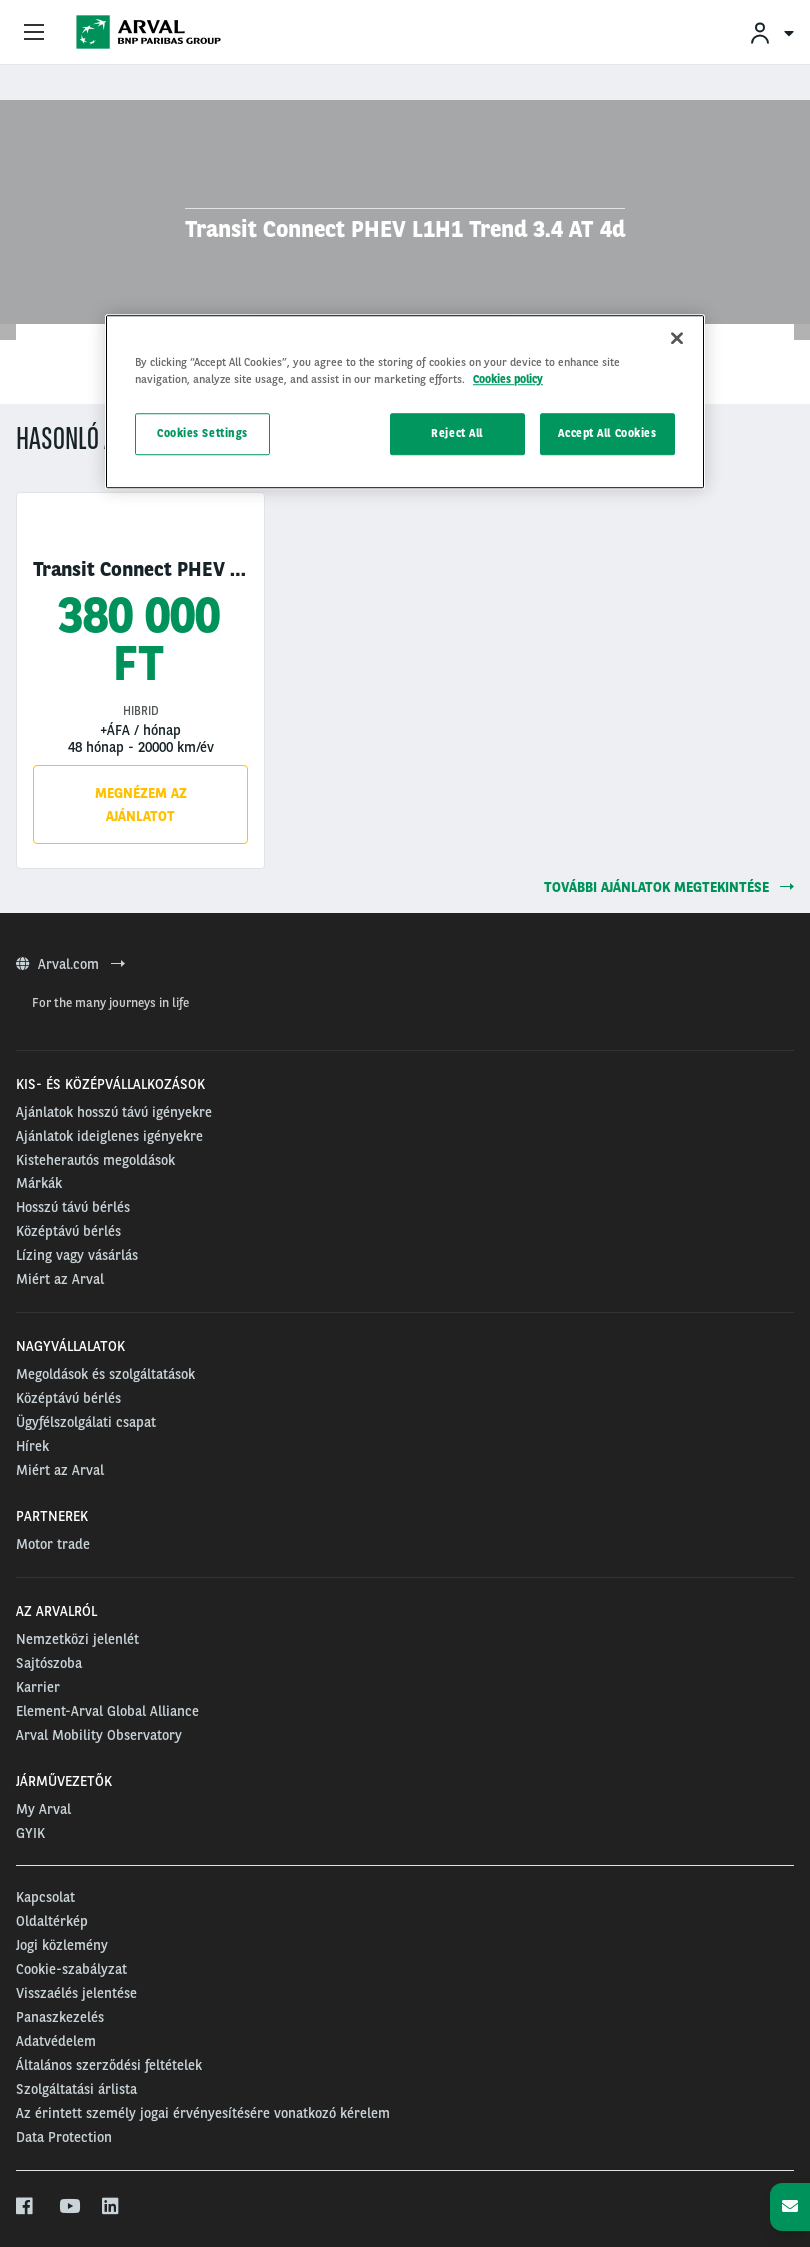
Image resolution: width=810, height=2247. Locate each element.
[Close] (677, 338)
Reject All (457, 433)
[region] (405, 401)
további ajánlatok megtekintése (669, 887)
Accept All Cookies (607, 433)
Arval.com (70, 964)
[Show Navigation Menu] (34, 33)
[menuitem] (771, 32)
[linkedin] (111, 2207)
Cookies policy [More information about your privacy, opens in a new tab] (508, 379)
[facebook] (25, 2207)
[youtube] (68, 2207)
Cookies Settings (202, 433)
